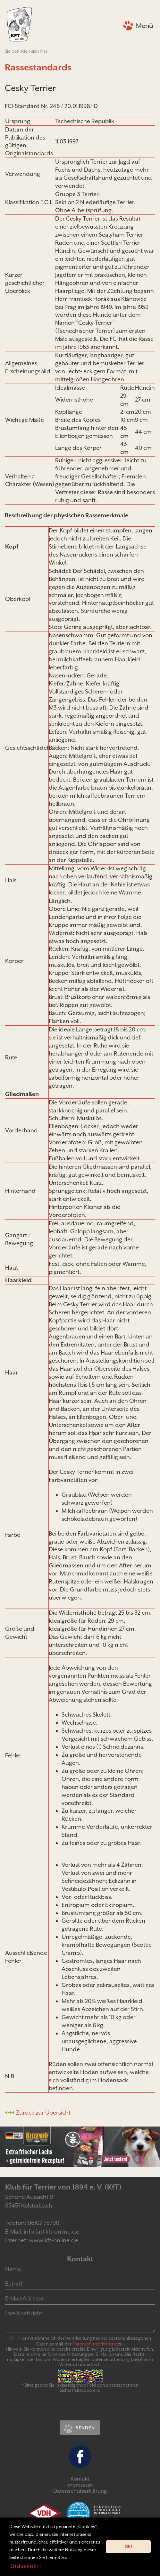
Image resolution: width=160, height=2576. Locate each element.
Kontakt (80, 2479)
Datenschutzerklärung (80, 2491)
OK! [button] (128, 2546)
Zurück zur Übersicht (43, 2112)
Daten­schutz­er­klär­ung (94, 2343)
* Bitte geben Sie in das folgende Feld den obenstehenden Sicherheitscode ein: (80, 2387)
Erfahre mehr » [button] (25, 2566)
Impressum (80, 2485)
